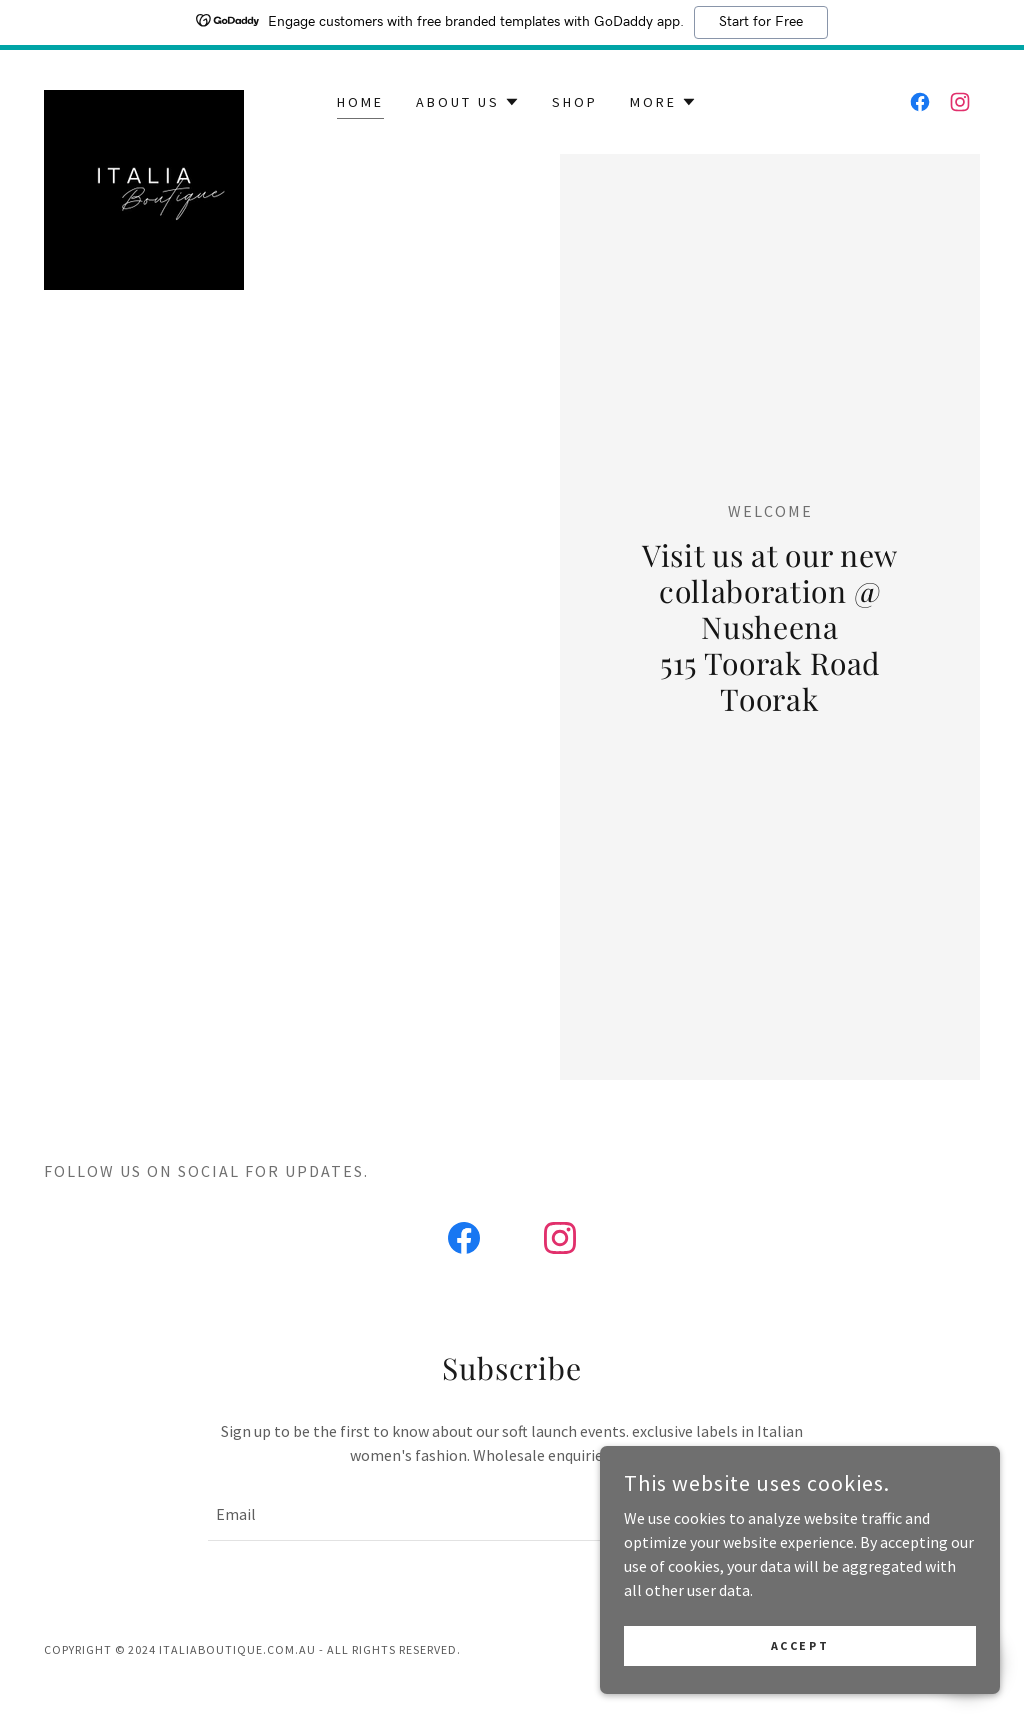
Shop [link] (575, 102)
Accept (800, 1645)
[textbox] (431, 1515)
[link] (144, 98)
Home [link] (360, 102)
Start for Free (761, 22)
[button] (468, 102)
